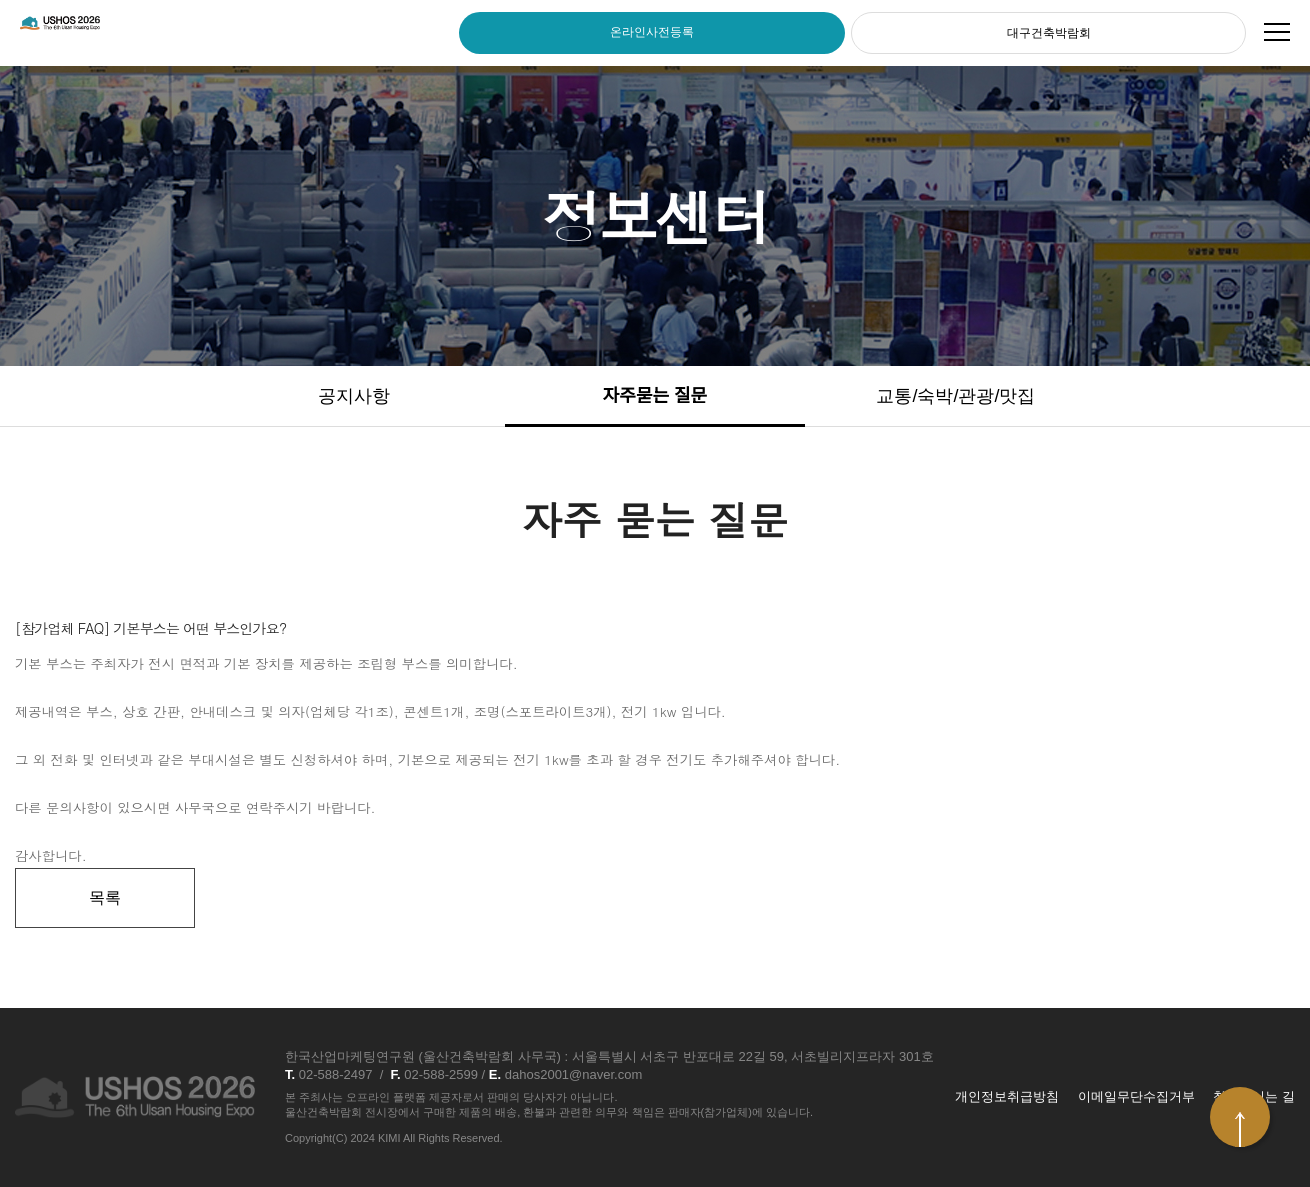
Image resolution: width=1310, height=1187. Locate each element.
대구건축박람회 (1049, 33)
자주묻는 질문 (655, 396)
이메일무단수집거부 (1136, 1096)
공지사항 (354, 396)
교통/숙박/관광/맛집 (955, 396)
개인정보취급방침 (1007, 1096)
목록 (105, 897)
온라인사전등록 (652, 32)
